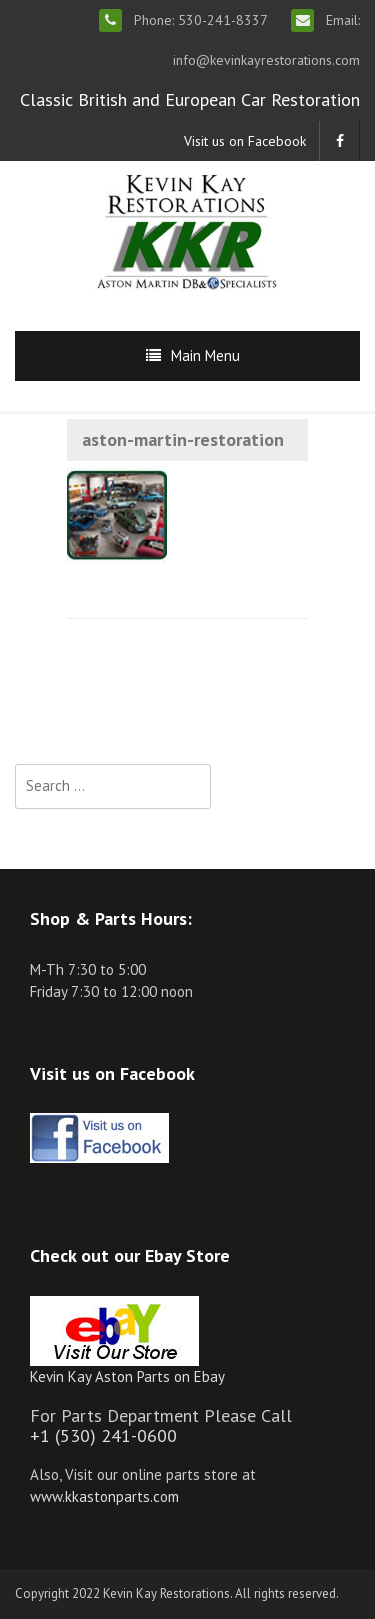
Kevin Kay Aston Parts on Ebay (127, 1376)
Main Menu (205, 355)
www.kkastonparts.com (104, 1496)
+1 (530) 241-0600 (103, 1435)
